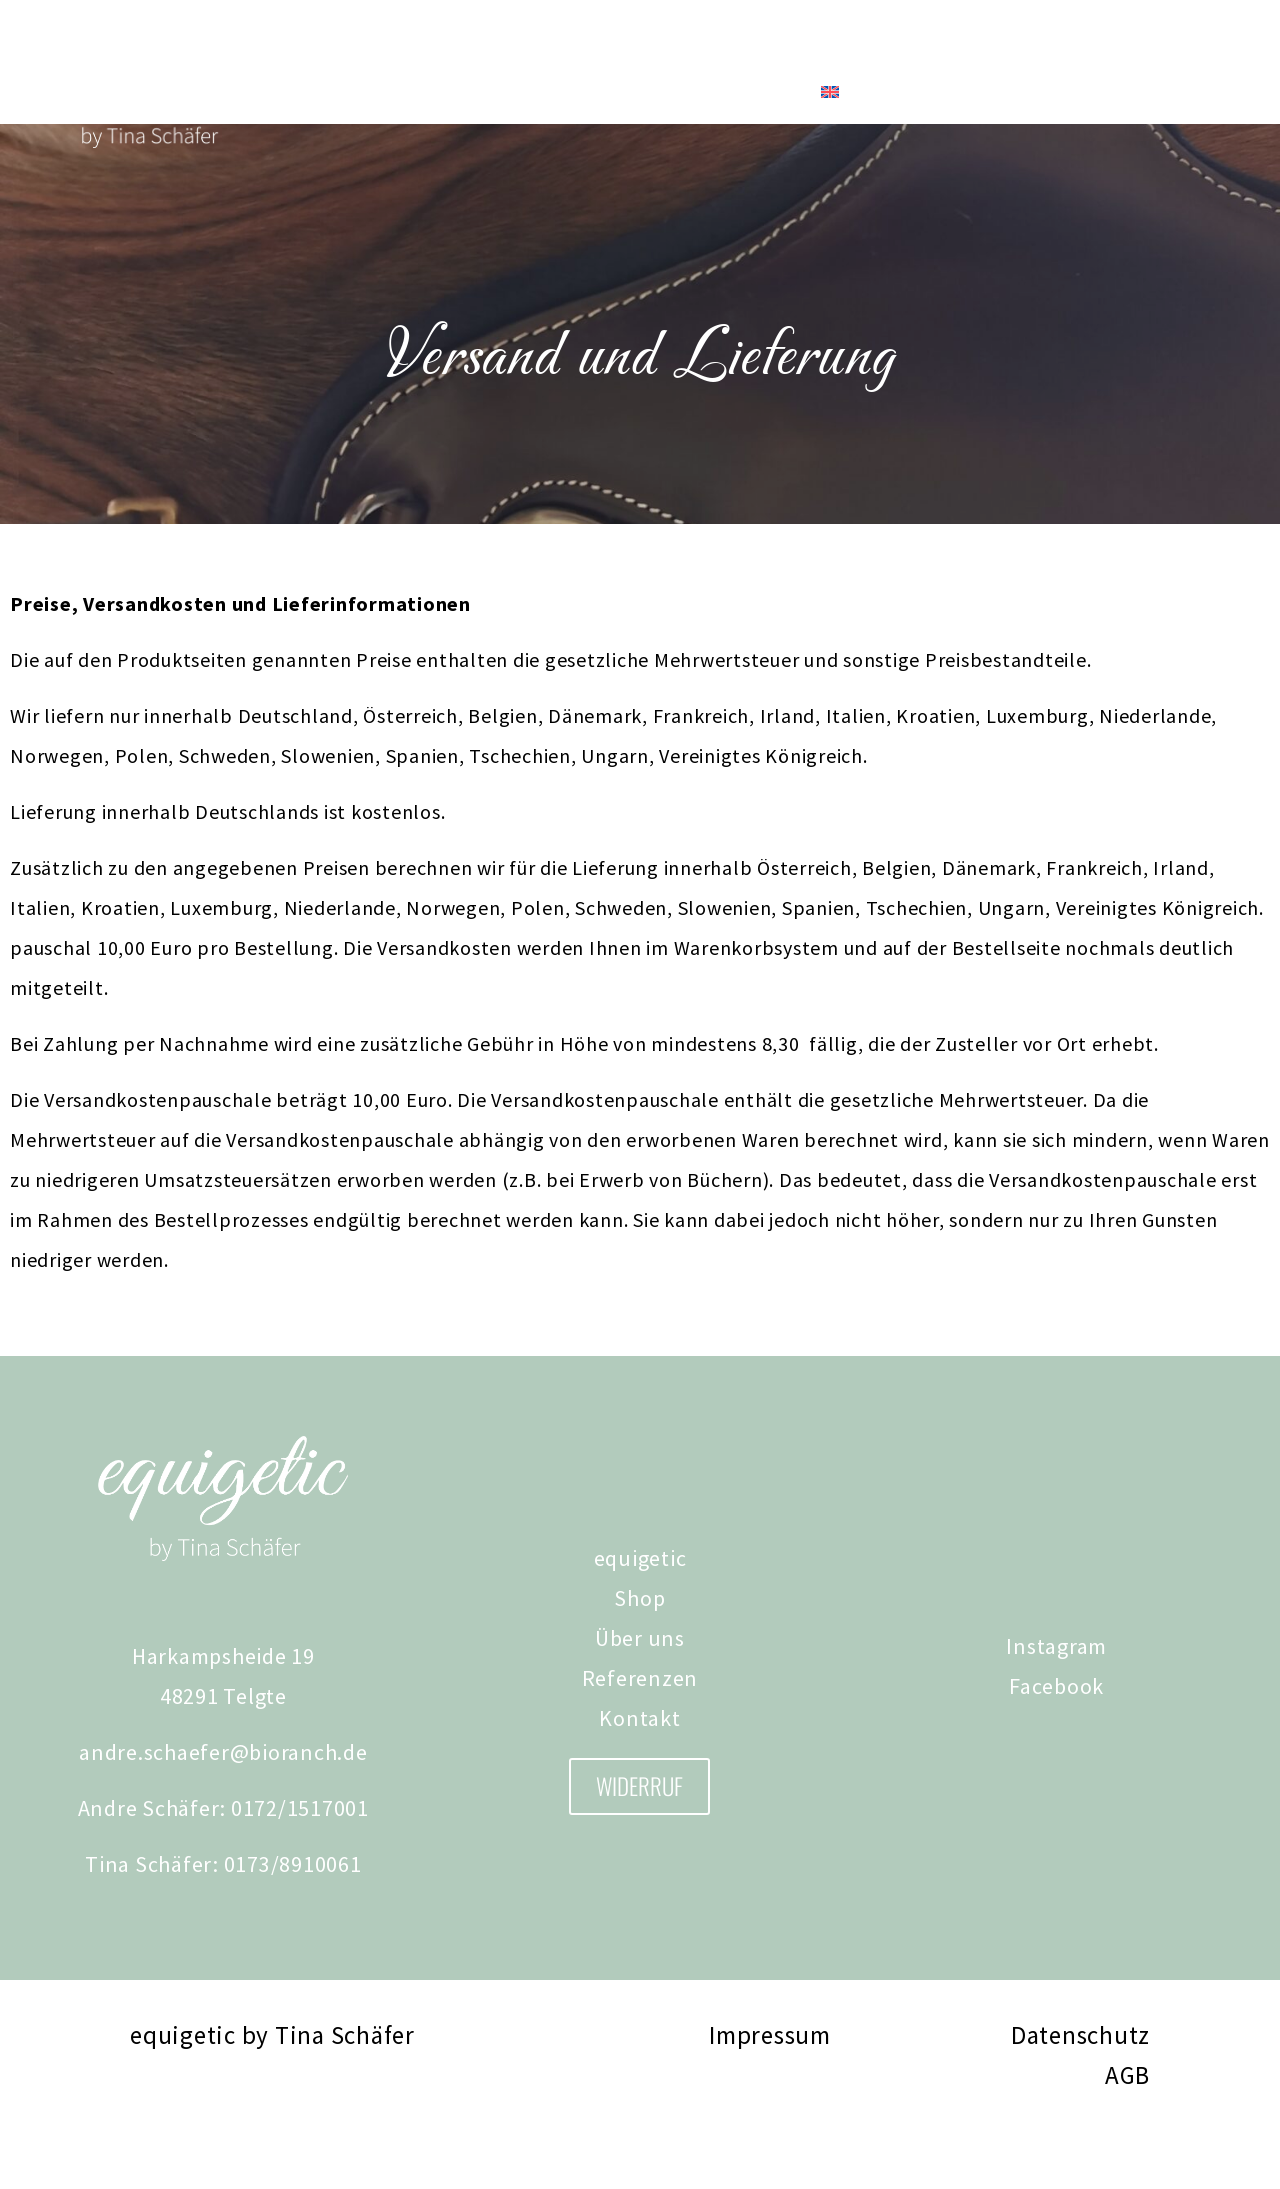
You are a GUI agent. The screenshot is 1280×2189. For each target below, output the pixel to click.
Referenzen (634, 92)
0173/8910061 (293, 1923)
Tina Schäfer (420, 92)
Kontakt (749, 92)
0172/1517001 (300, 1867)
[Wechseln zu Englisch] (830, 92)
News (530, 92)
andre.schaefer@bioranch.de (223, 1811)
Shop (300, 92)
